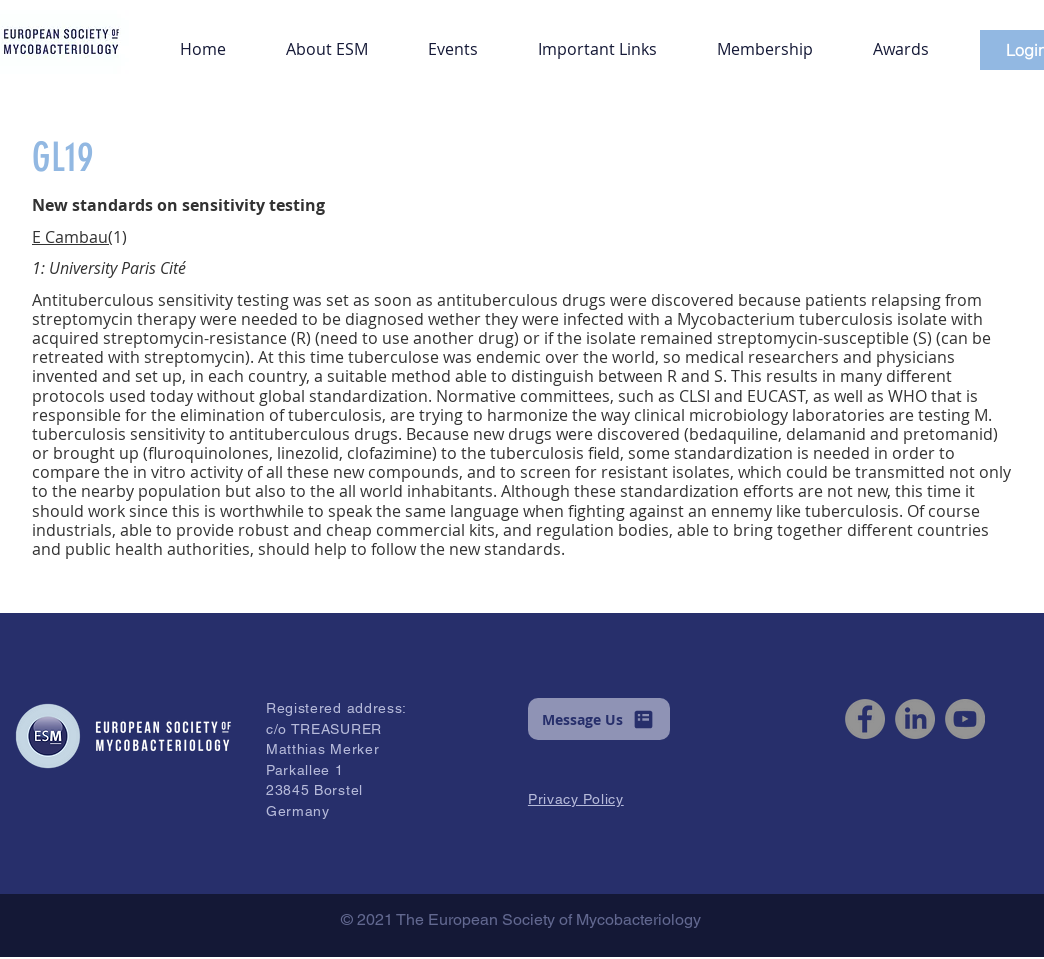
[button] (327, 40)
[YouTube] (965, 719)
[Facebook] (865, 719)
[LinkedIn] (915, 719)
